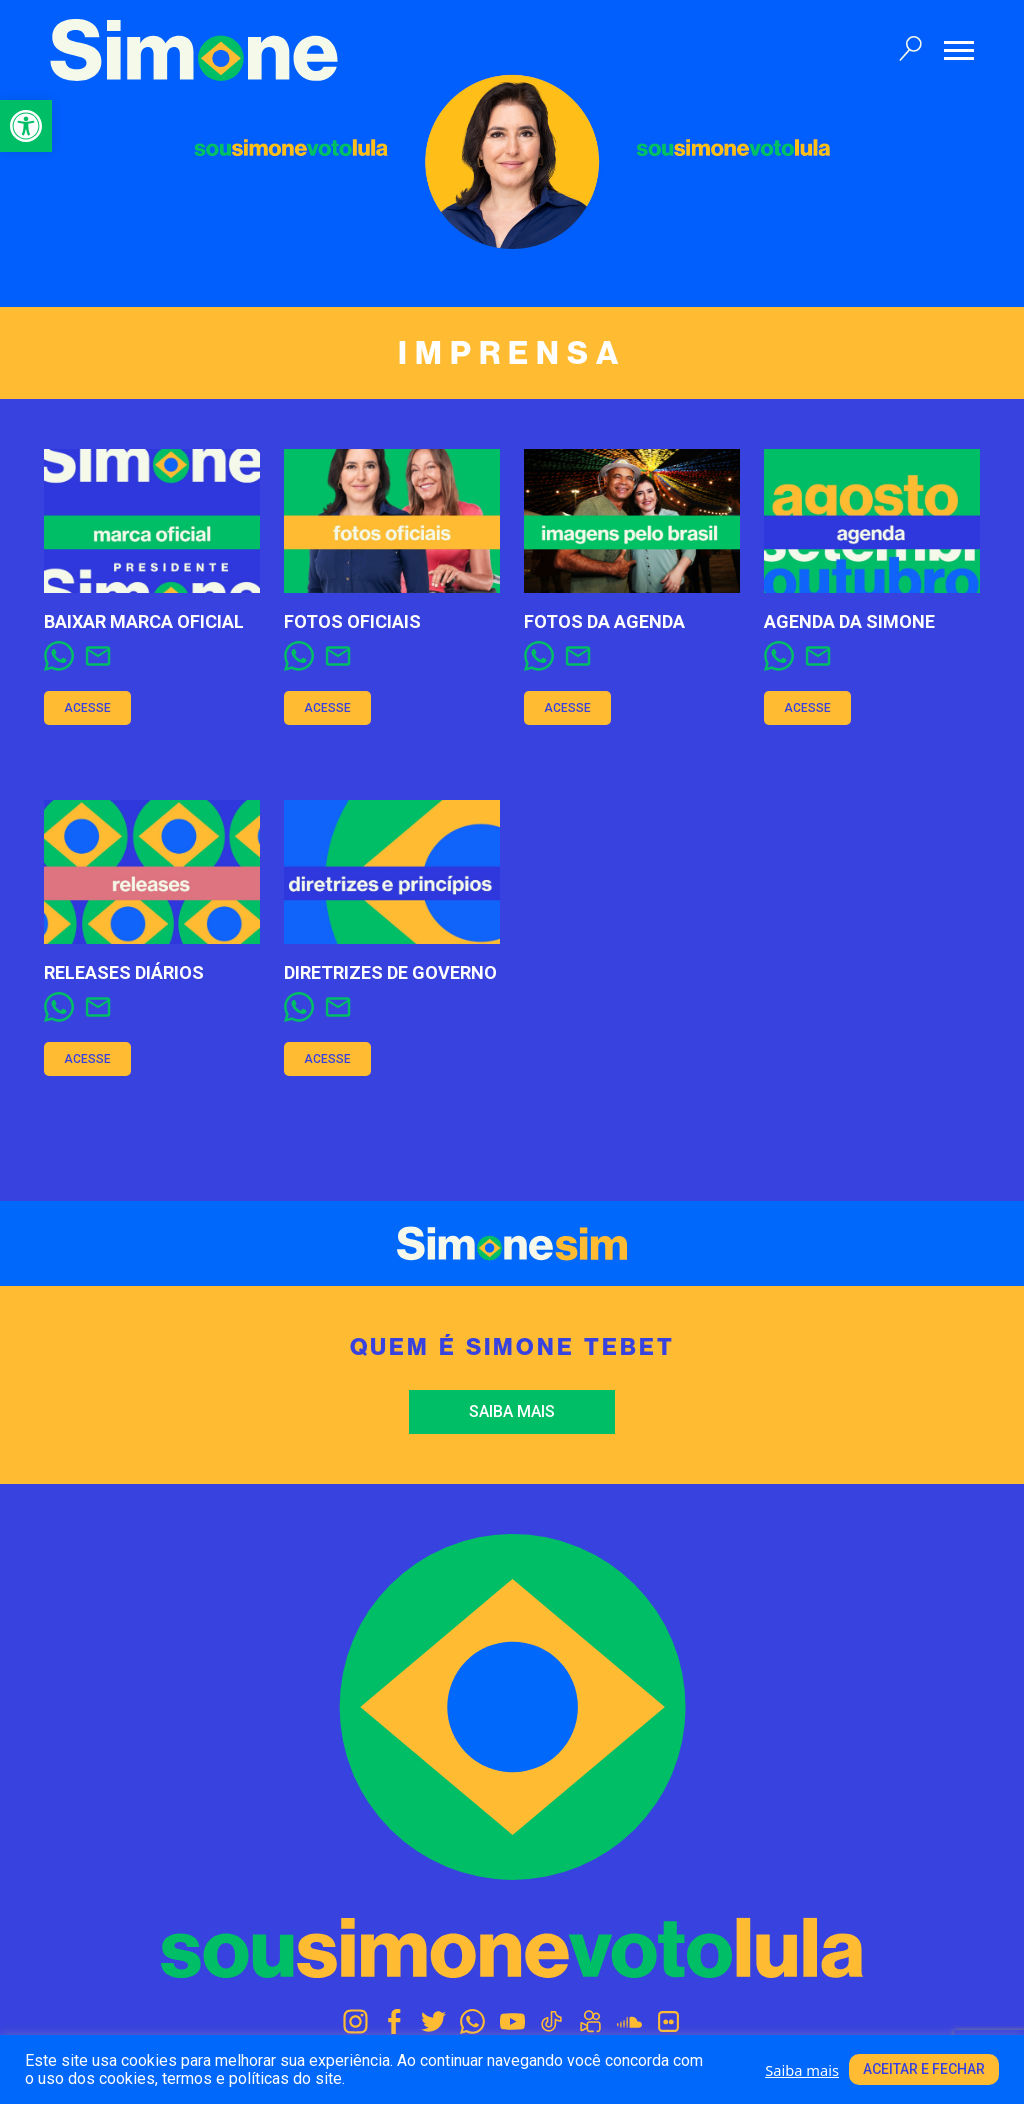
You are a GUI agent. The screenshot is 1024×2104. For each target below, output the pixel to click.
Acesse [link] (87, 708)
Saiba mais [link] (512, 1411)
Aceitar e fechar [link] (924, 2069)
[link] (26, 126)
